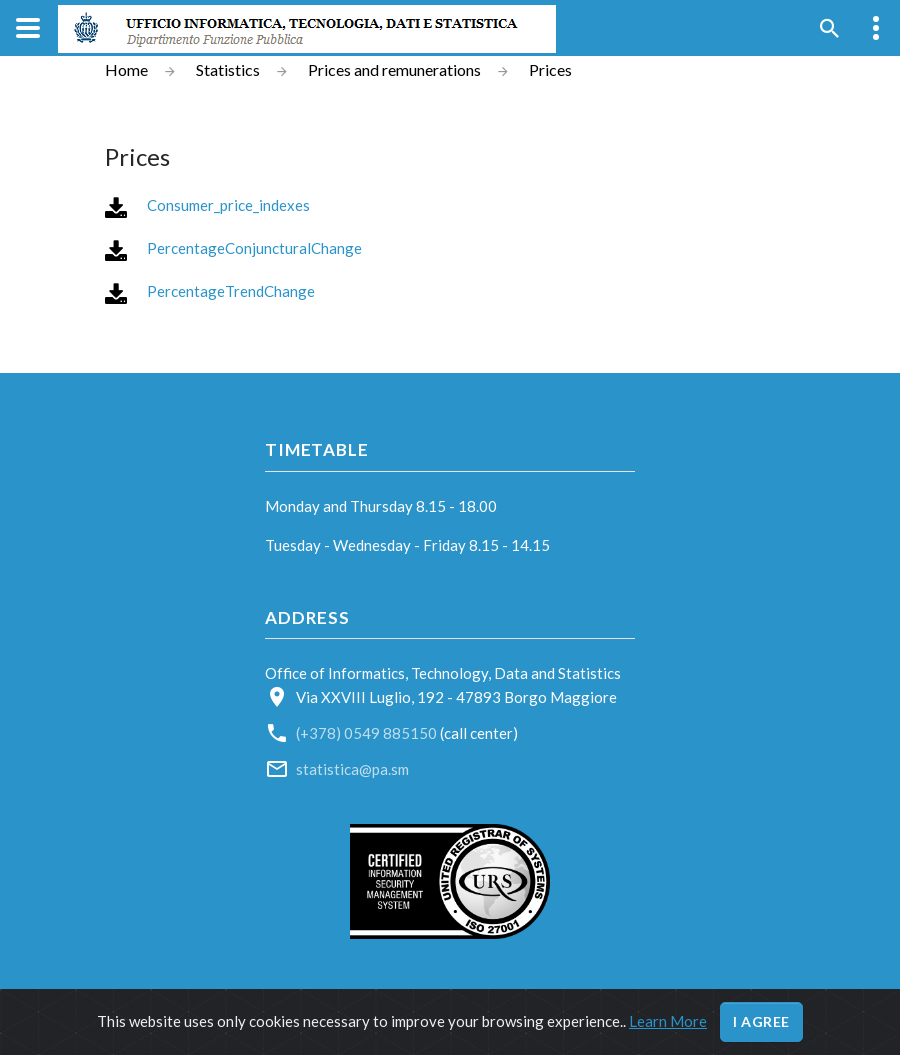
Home (126, 70)
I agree (761, 1021)
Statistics (228, 70)
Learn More (668, 1021)
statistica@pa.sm (352, 769)
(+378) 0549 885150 (368, 733)
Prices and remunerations (394, 70)
